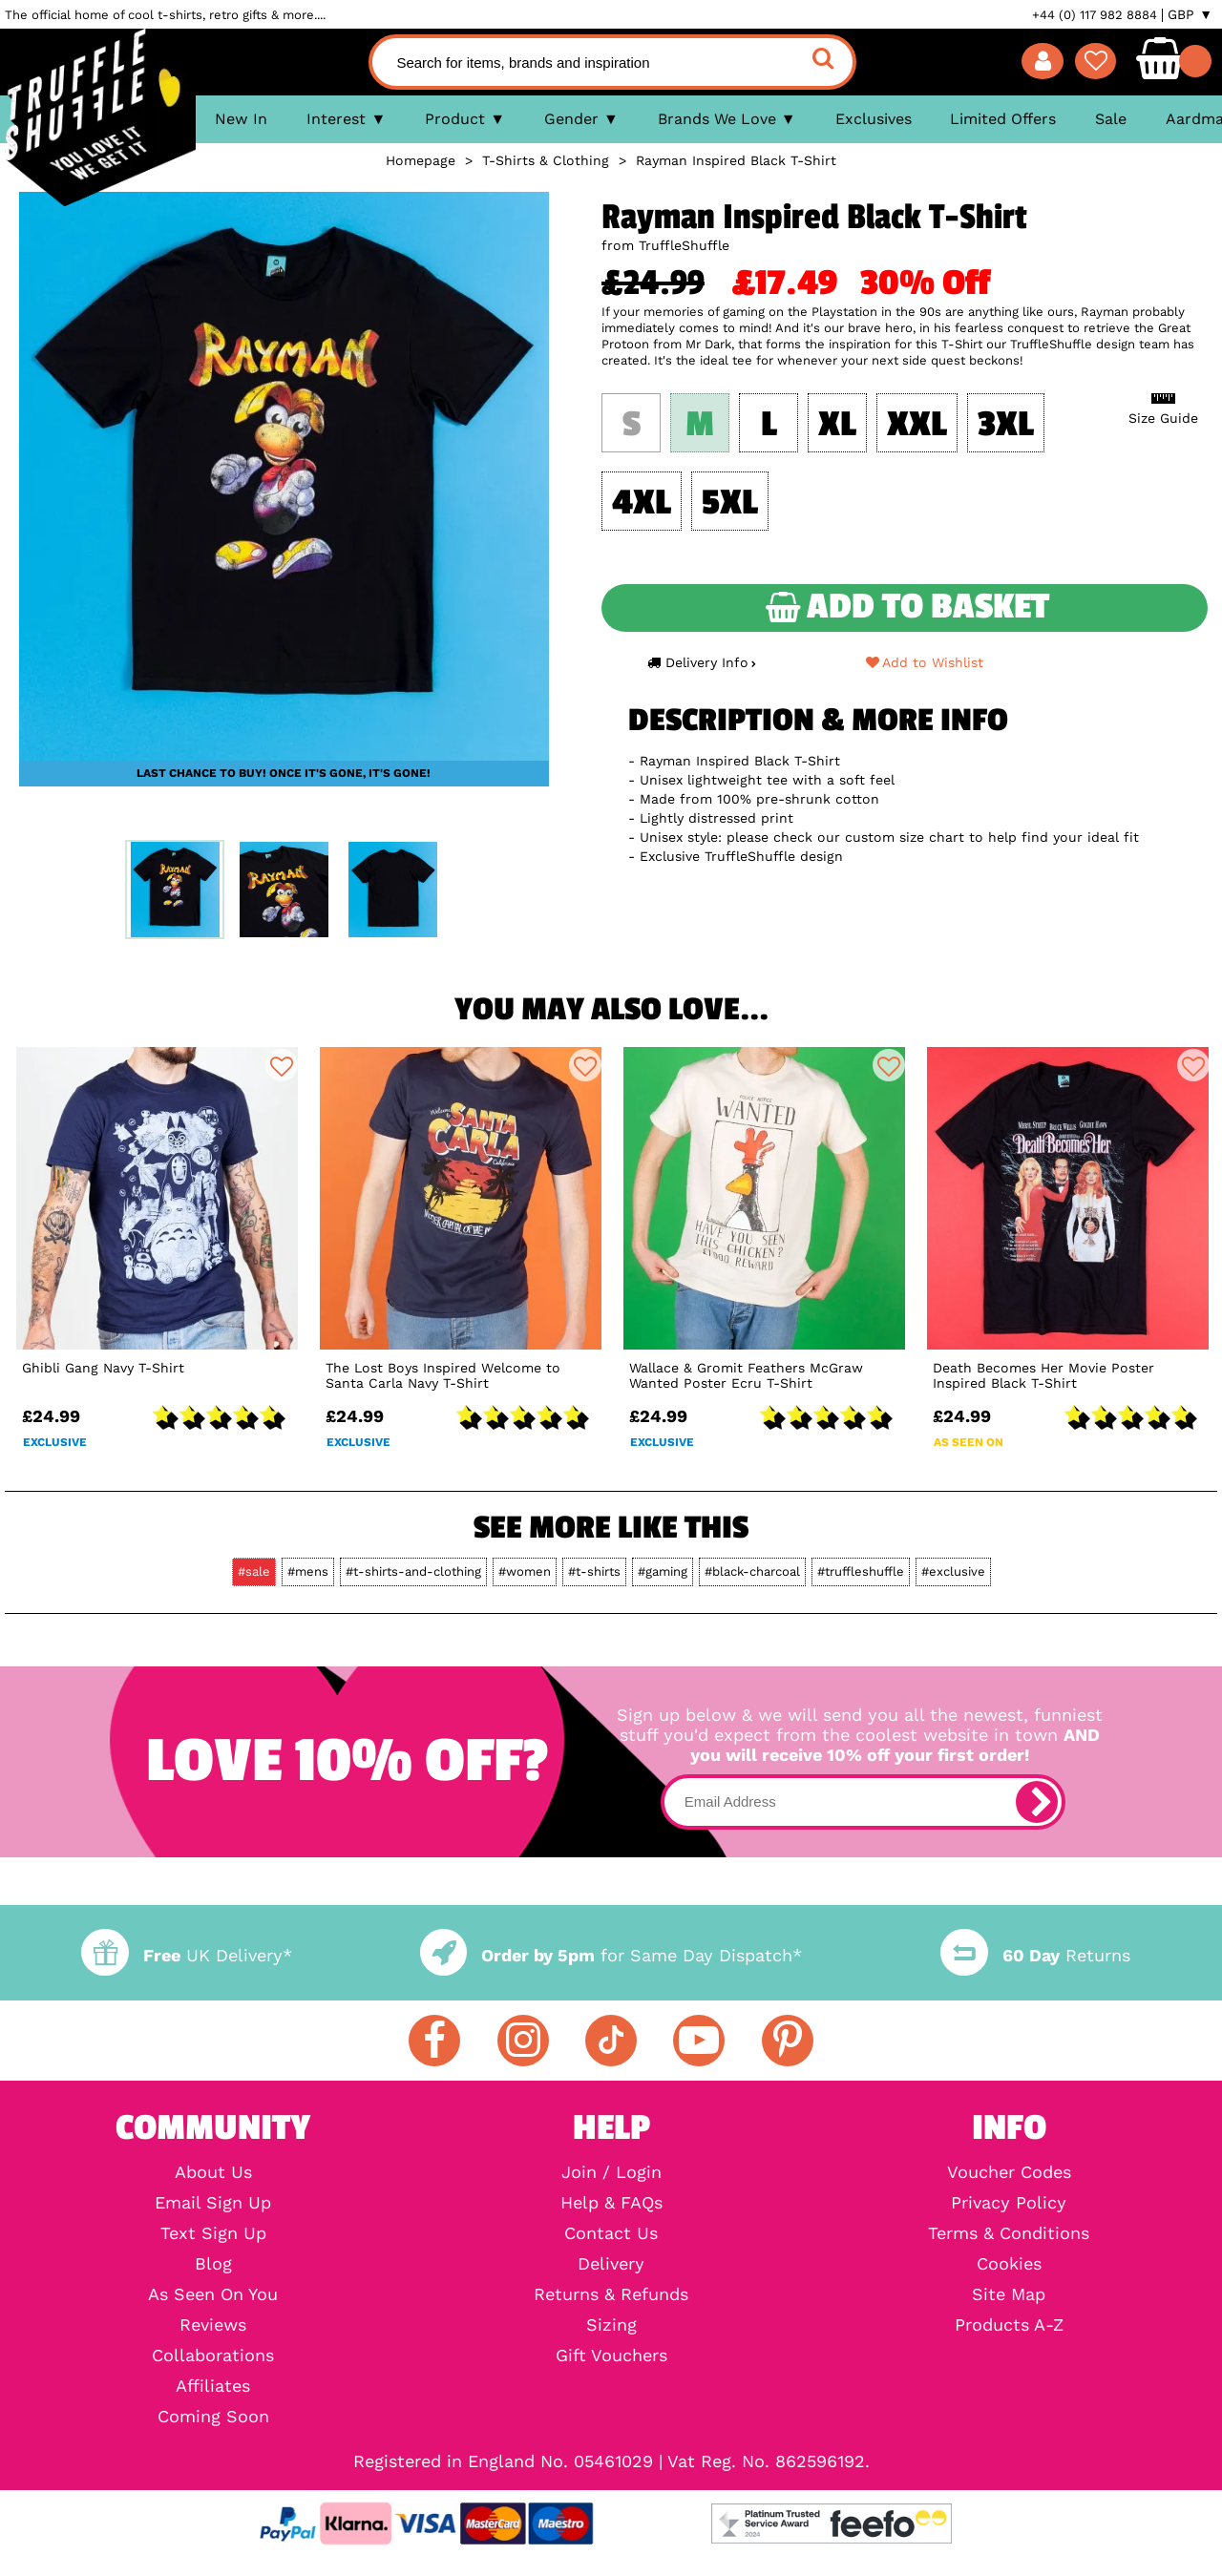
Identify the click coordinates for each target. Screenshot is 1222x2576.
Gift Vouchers (611, 2355)
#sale (254, 1571)
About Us (213, 2172)
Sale (1111, 119)
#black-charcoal (752, 1571)
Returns (1034, 1955)
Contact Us (611, 2233)
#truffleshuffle (860, 1571)
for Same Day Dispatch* (611, 1955)
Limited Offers (1003, 119)
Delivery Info (701, 662)
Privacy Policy (1008, 2202)
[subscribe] (1037, 1802)
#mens (307, 1571)
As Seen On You (213, 2294)
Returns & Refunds (611, 2294)
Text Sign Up (213, 2233)
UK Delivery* (186, 1955)
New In (241, 119)
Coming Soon (213, 2416)
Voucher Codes (1009, 2172)
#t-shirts (594, 1571)
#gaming (662, 1571)
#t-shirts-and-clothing (413, 1571)
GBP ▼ (1190, 14)
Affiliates (213, 2386)
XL (837, 425)
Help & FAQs (611, 2202)
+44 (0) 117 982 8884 (1094, 15)
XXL (917, 425)
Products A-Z (1009, 2325)
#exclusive (953, 1571)
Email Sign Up (213, 2202)
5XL (730, 503)
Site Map (1008, 2294)
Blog (213, 2263)
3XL (1006, 425)
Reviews (212, 2325)
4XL (641, 503)
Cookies (1009, 2263)
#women (524, 1571)
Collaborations (213, 2355)
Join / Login (611, 2172)
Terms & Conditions (1008, 2233)
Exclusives (873, 119)
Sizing (611, 2325)
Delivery (611, 2263)
